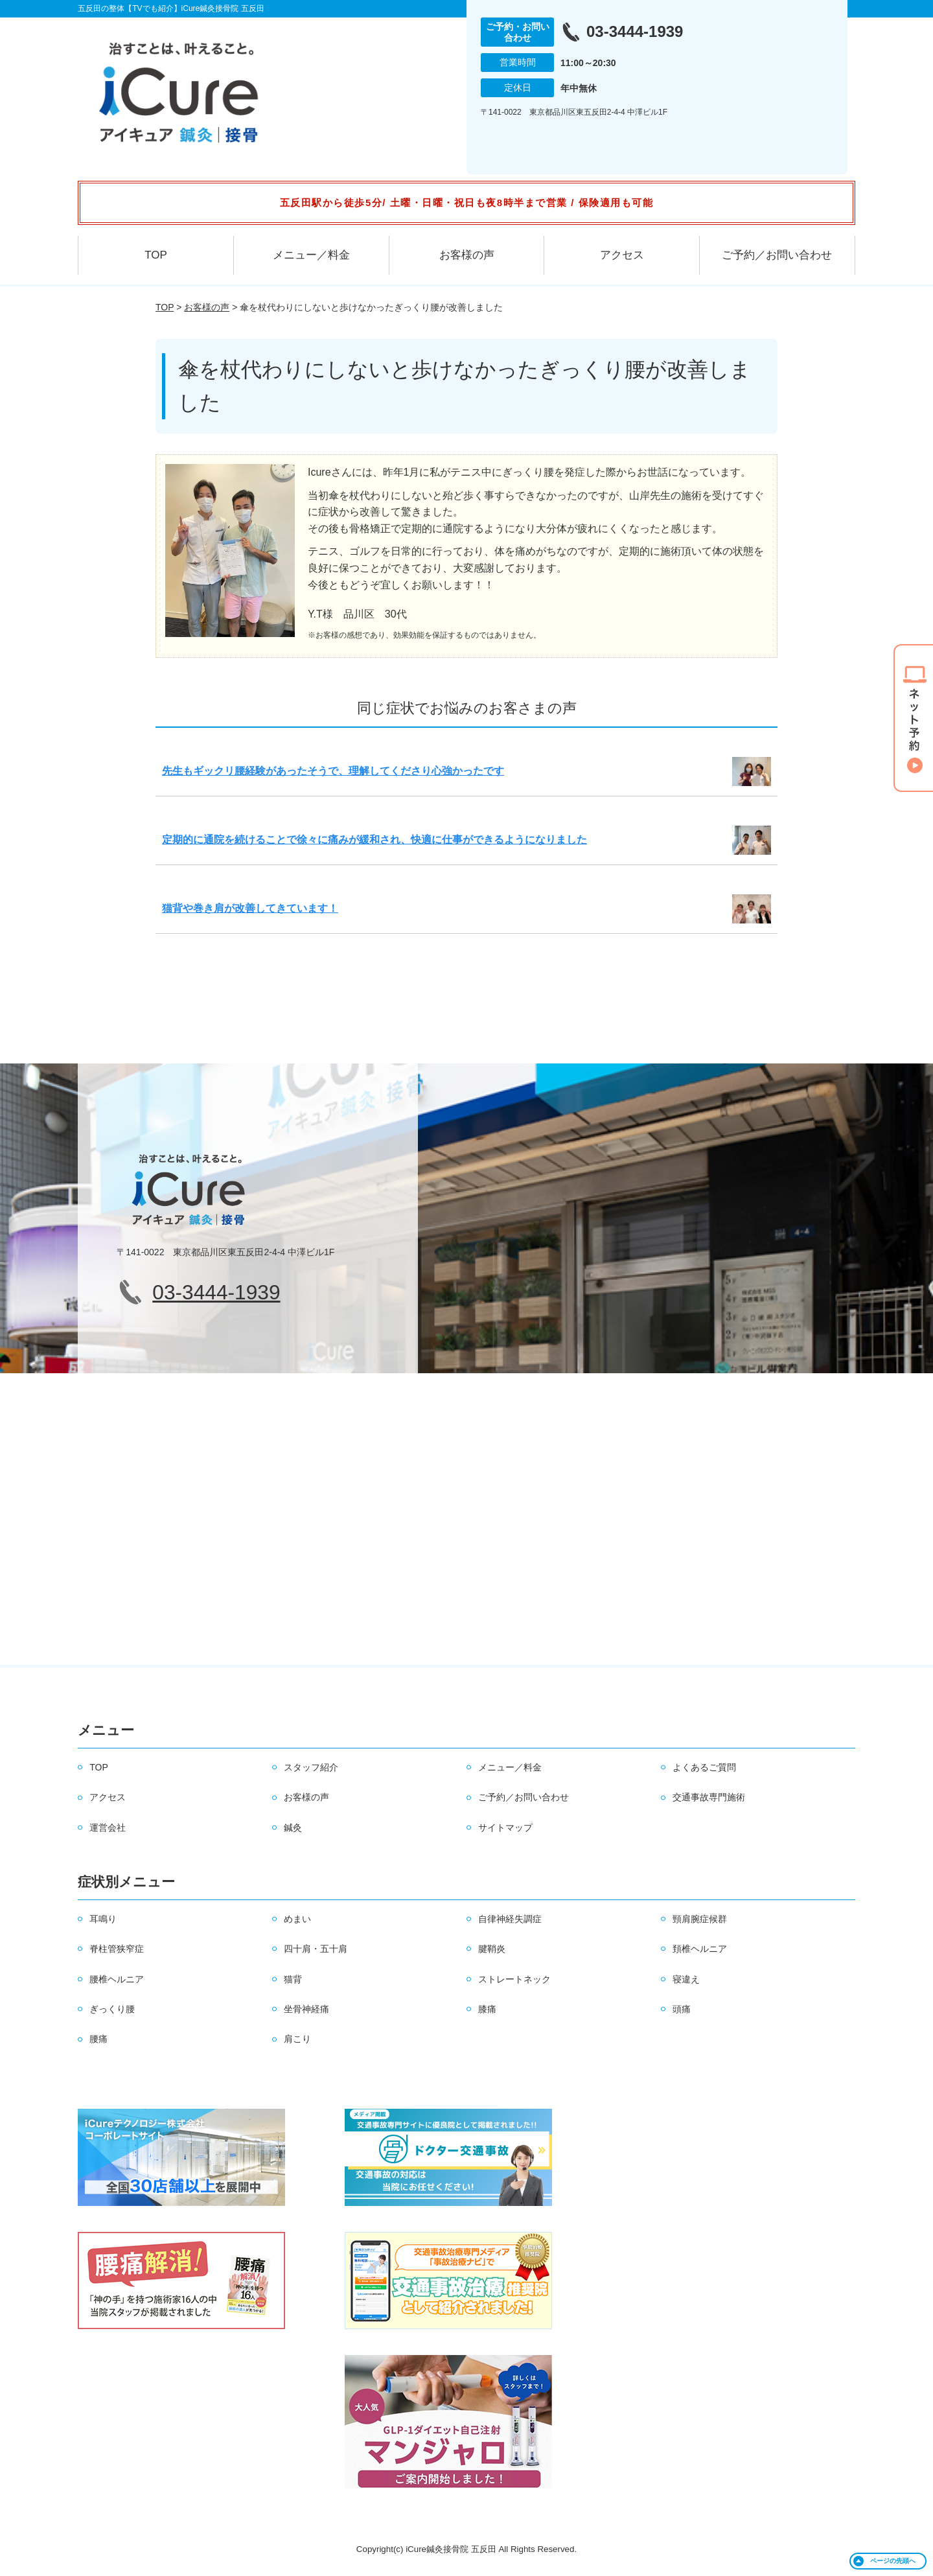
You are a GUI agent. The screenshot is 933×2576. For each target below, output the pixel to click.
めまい (297, 1919)
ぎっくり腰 (112, 2009)
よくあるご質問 (704, 1767)
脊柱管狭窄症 (116, 1949)
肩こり (297, 2039)
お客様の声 (466, 255)
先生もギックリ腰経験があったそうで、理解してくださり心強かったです (333, 770)
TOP (155, 255)
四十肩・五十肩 (315, 1949)
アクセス (622, 255)
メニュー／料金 (311, 255)
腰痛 (98, 2039)
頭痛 (682, 2009)
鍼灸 (293, 1827)
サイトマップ (505, 1827)
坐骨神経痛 (306, 2009)
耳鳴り (103, 1919)
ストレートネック (514, 1979)
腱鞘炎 (491, 1949)
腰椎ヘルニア (116, 1979)
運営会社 (107, 1827)
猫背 (293, 1979)
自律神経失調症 (510, 1919)
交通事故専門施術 (709, 1797)
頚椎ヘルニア (700, 1949)
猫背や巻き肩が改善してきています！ (250, 908)
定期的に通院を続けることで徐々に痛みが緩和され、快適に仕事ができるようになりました (374, 839)
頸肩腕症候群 (700, 1919)
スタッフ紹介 (311, 1767)
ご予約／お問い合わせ (777, 255)
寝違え (686, 1979)
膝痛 (487, 2009)
